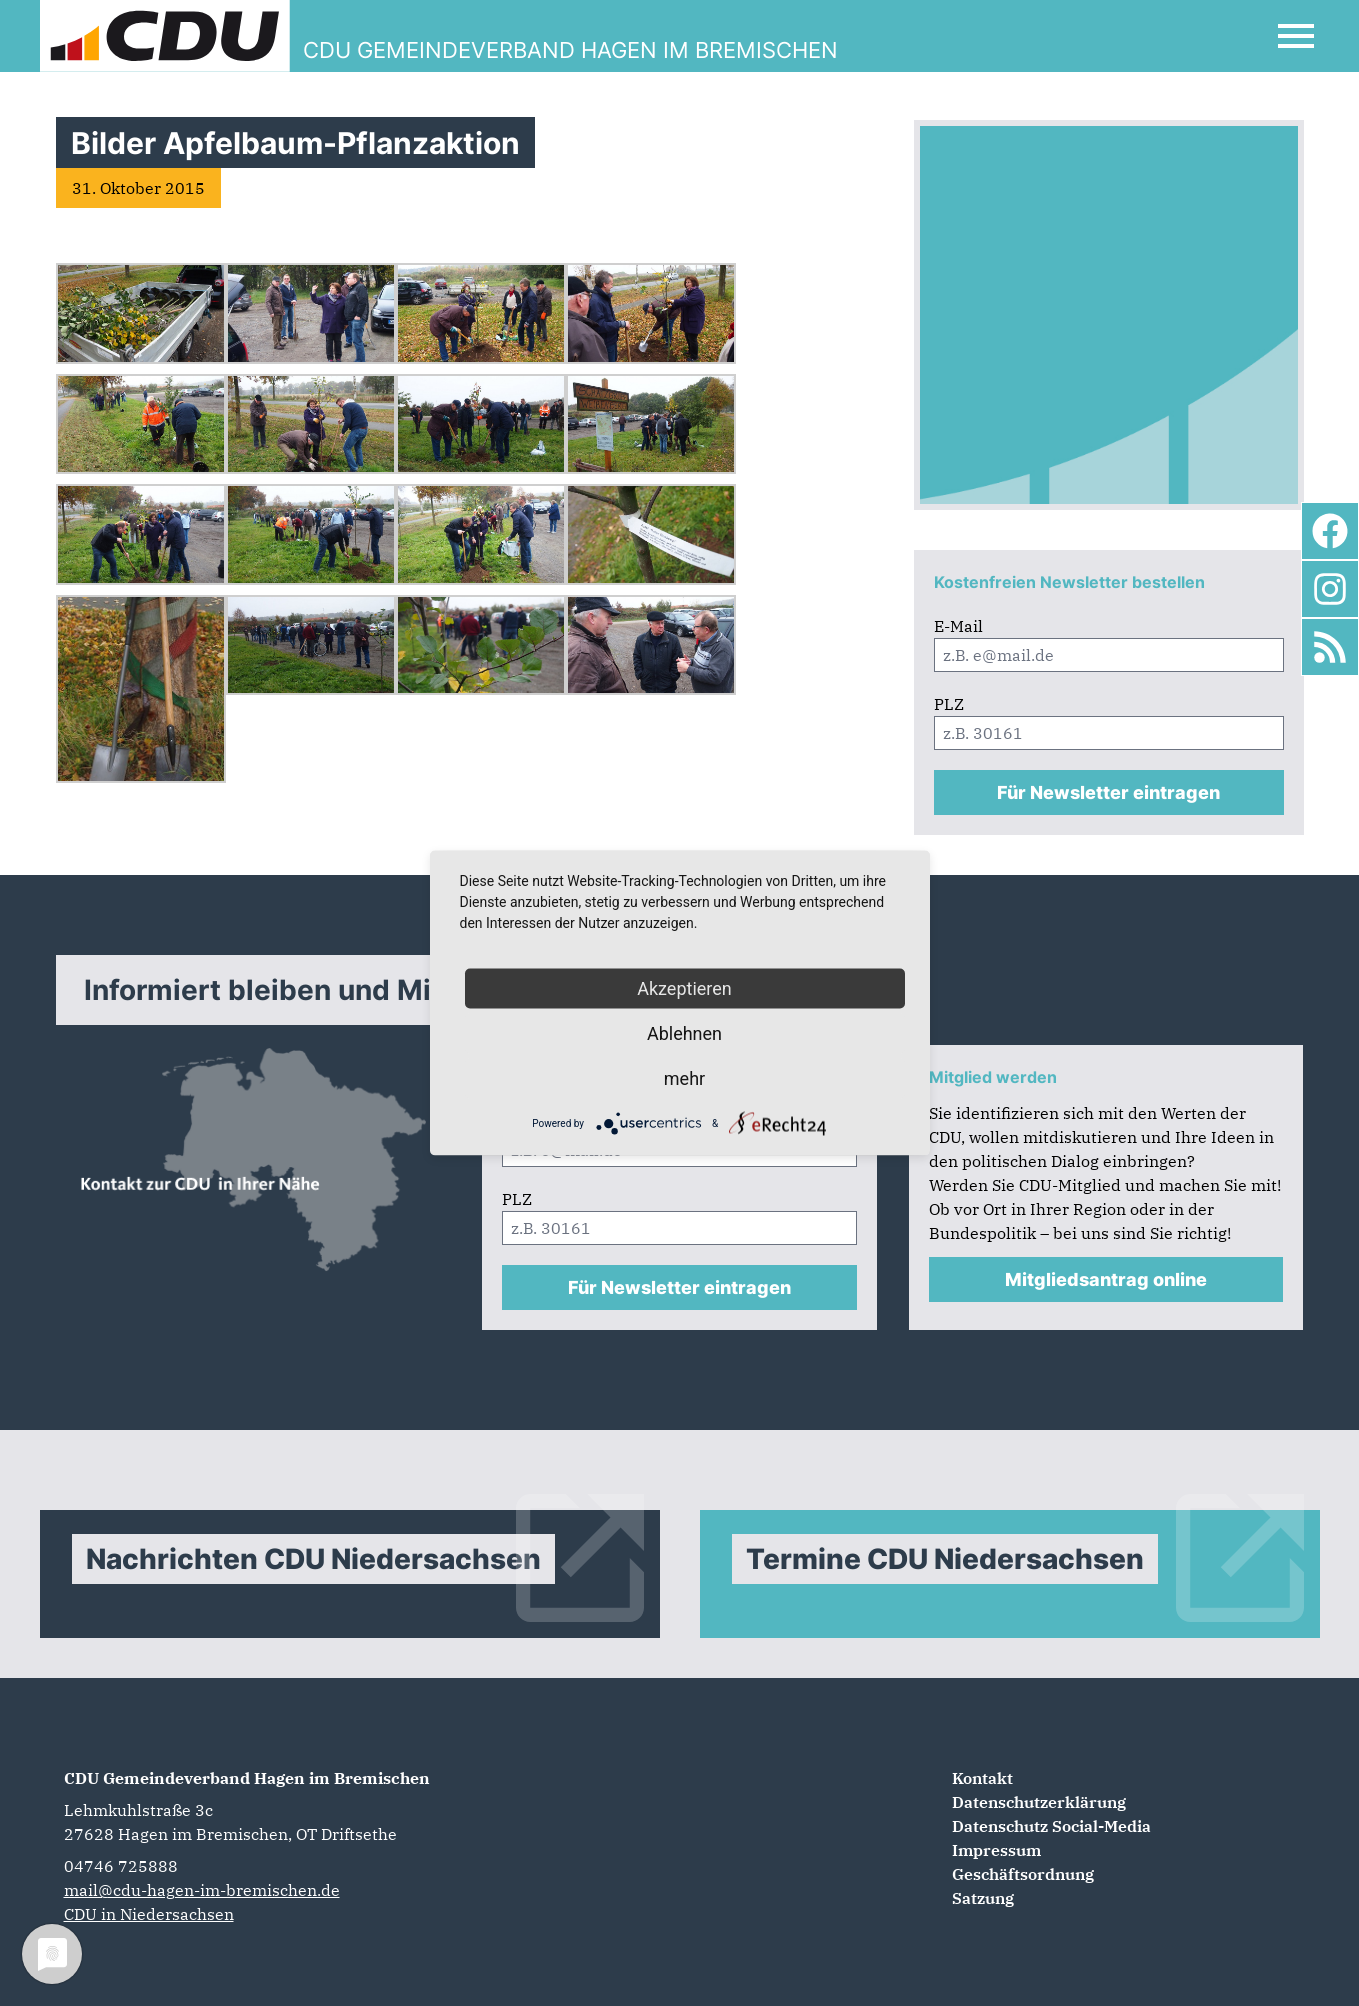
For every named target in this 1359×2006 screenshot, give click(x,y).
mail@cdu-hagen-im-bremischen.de (202, 1890)
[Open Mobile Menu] (1296, 36)
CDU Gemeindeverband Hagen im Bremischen (247, 1778)
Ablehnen (684, 1033)
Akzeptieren (684, 988)
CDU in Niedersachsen (149, 1914)
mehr (684, 1078)
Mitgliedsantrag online (1106, 1279)
